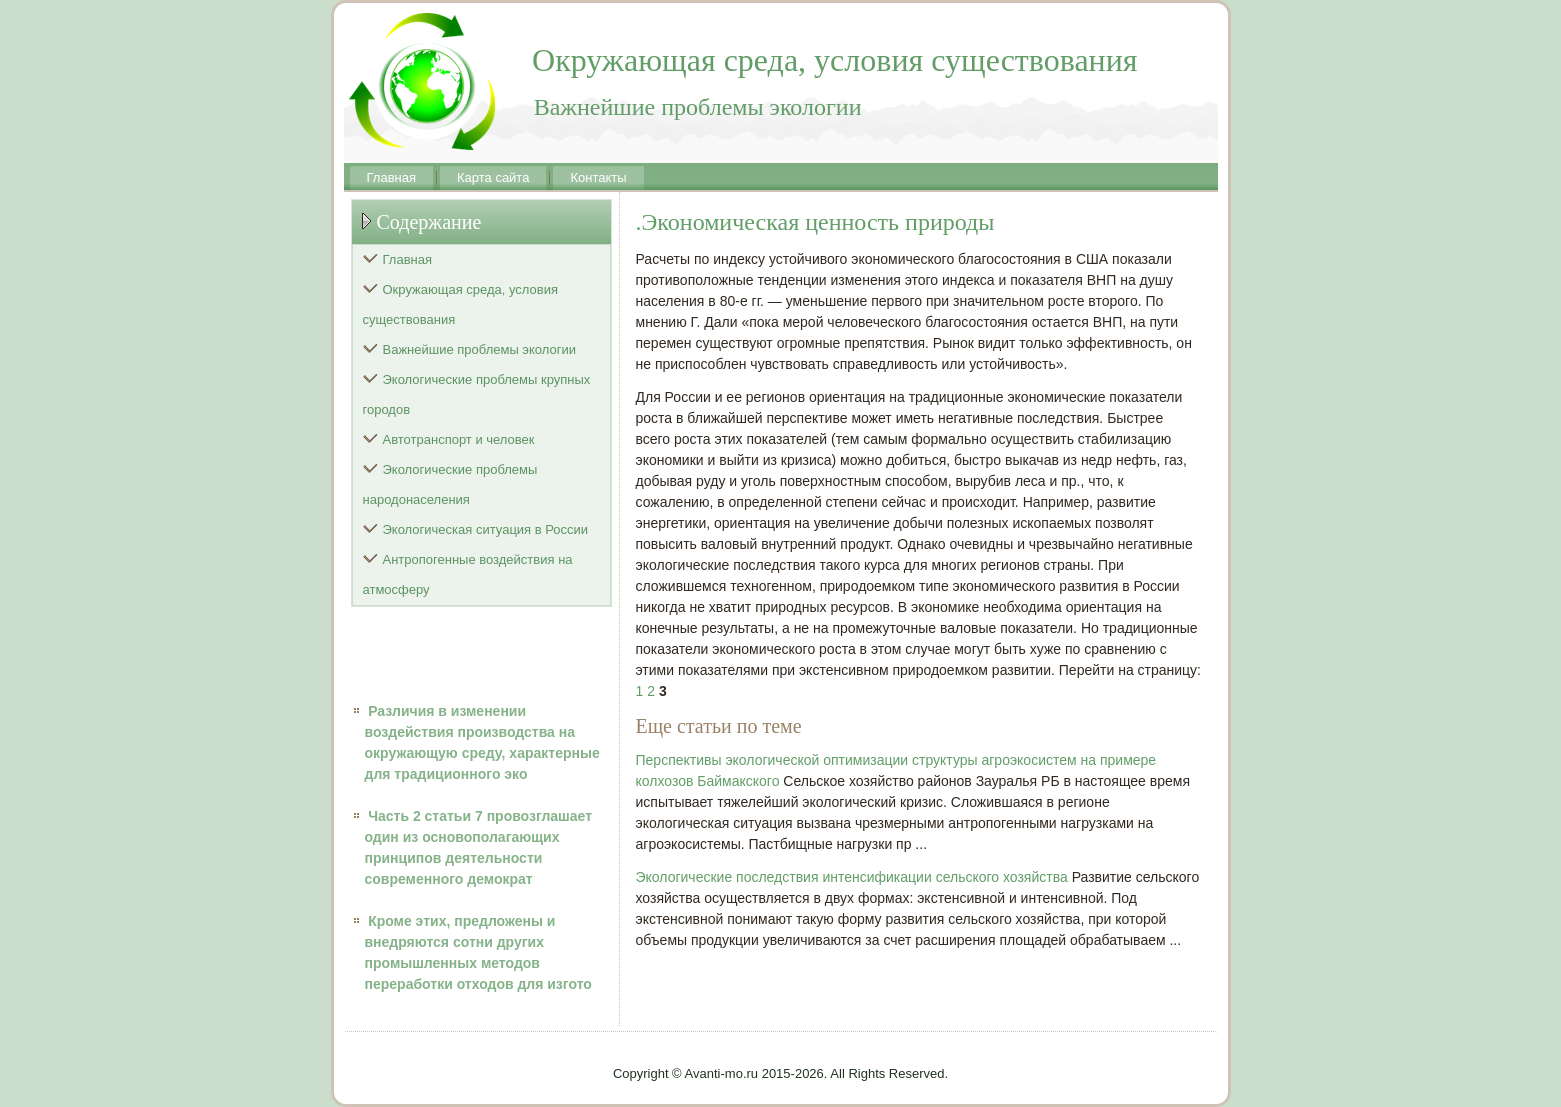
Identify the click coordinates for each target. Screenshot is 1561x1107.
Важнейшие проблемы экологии (480, 349)
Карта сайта (493, 177)
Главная (391, 177)
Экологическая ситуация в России (486, 529)
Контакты (598, 177)
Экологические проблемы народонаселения (450, 484)
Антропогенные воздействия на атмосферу (468, 574)
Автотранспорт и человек (459, 439)
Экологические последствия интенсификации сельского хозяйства (852, 877)
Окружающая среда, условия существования (461, 304)
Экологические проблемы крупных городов (477, 394)
